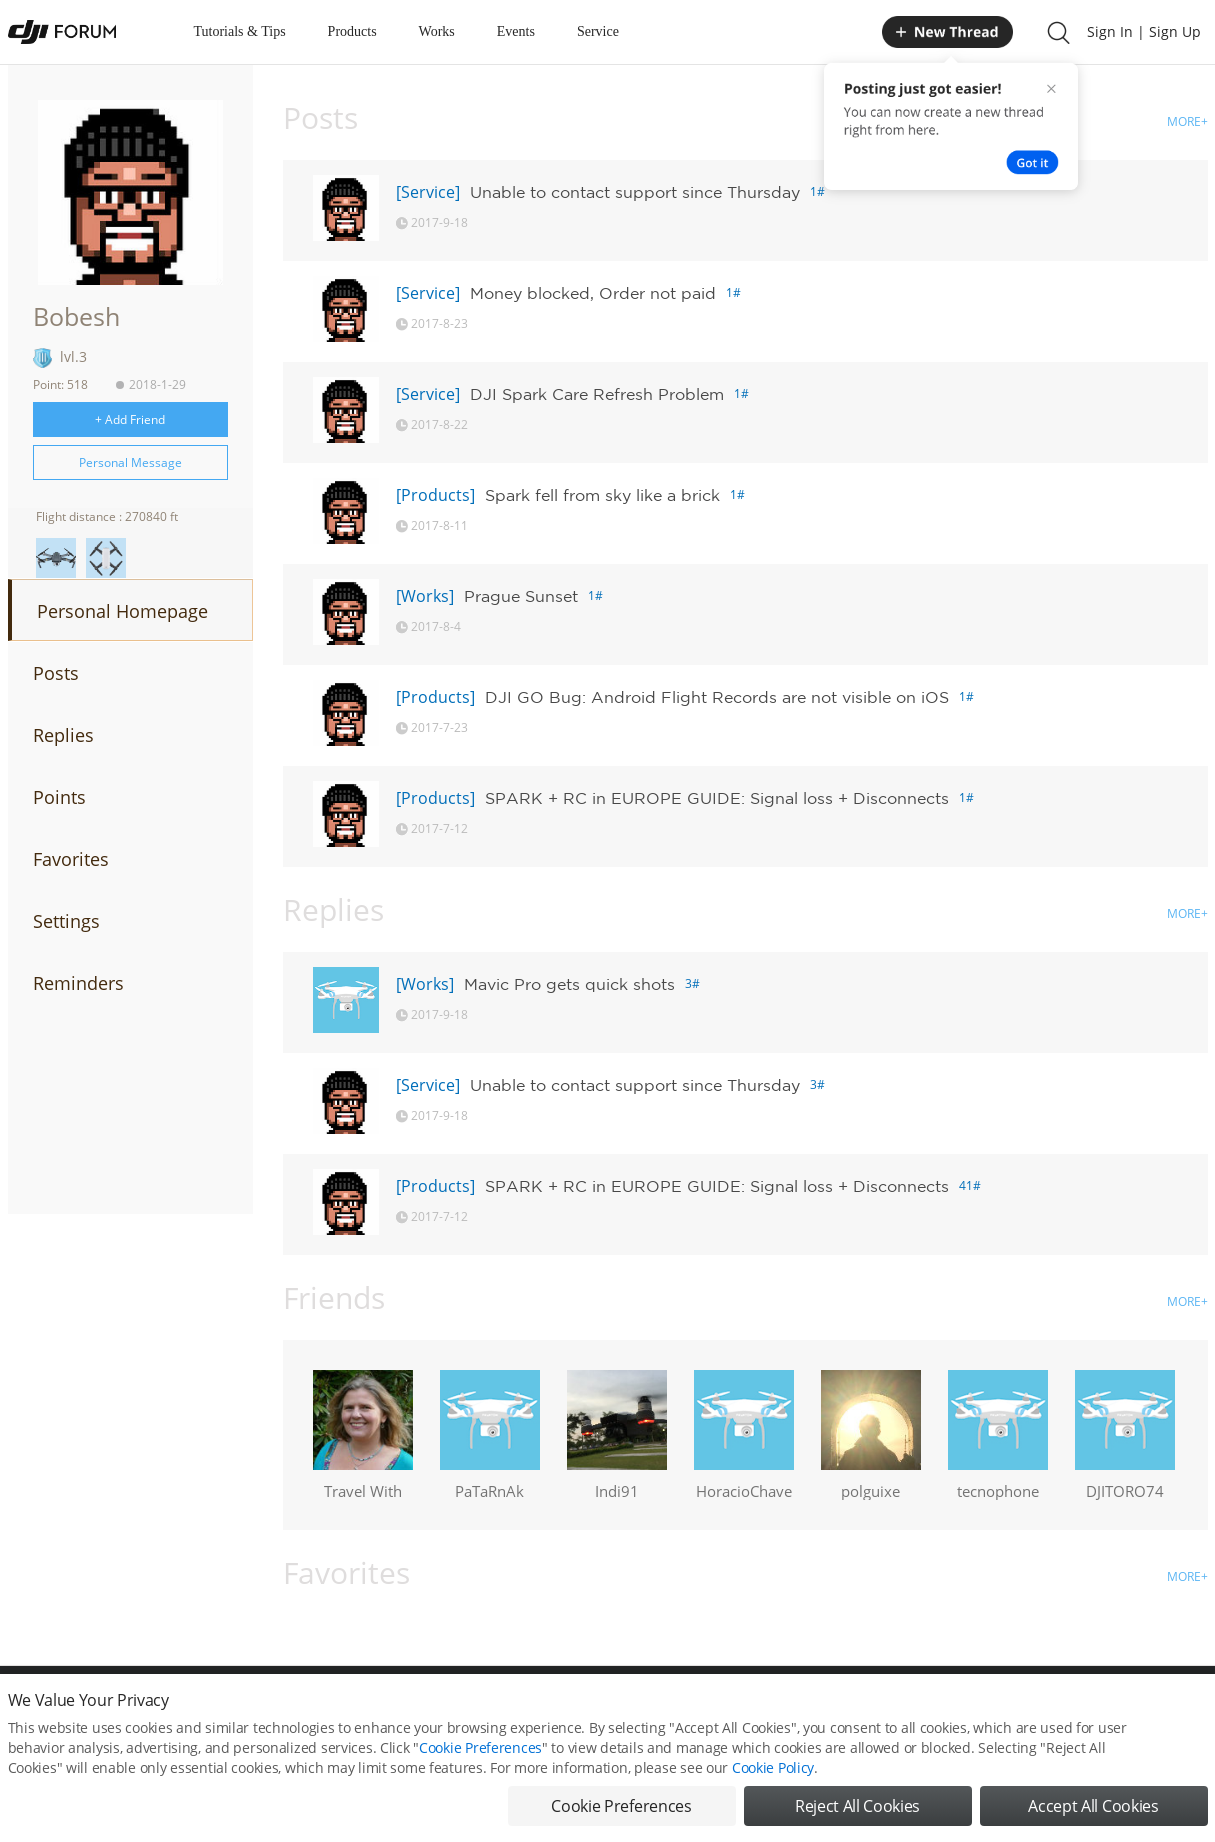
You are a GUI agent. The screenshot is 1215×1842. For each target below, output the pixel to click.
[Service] (428, 192)
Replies (63, 735)
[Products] (435, 495)
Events (516, 31)
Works (437, 31)
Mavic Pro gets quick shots (569, 984)
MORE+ (1187, 121)
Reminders (78, 983)
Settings (66, 921)
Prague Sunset (521, 596)
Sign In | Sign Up (1144, 31)
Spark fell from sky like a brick (602, 495)
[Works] (425, 596)
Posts (56, 673)
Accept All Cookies (1093, 1806)
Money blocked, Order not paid (593, 293)
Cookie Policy (773, 1767)
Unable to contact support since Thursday (635, 192)
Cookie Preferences (480, 1747)
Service (598, 31)
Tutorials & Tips (240, 31)
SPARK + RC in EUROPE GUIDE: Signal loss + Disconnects (717, 798)
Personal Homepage (122, 611)
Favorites (71, 859)
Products (352, 31)
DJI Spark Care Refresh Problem (597, 394)
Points (59, 797)
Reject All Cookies (857, 1806)
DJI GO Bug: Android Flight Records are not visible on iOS (717, 697)
